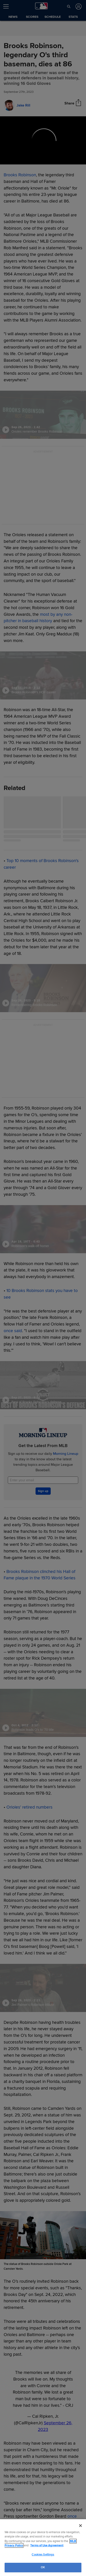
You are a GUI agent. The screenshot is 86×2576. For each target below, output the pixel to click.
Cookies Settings (43, 2554)
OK (43, 2567)
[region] (43, 2547)
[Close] (80, 2526)
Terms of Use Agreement (46, 2545)
